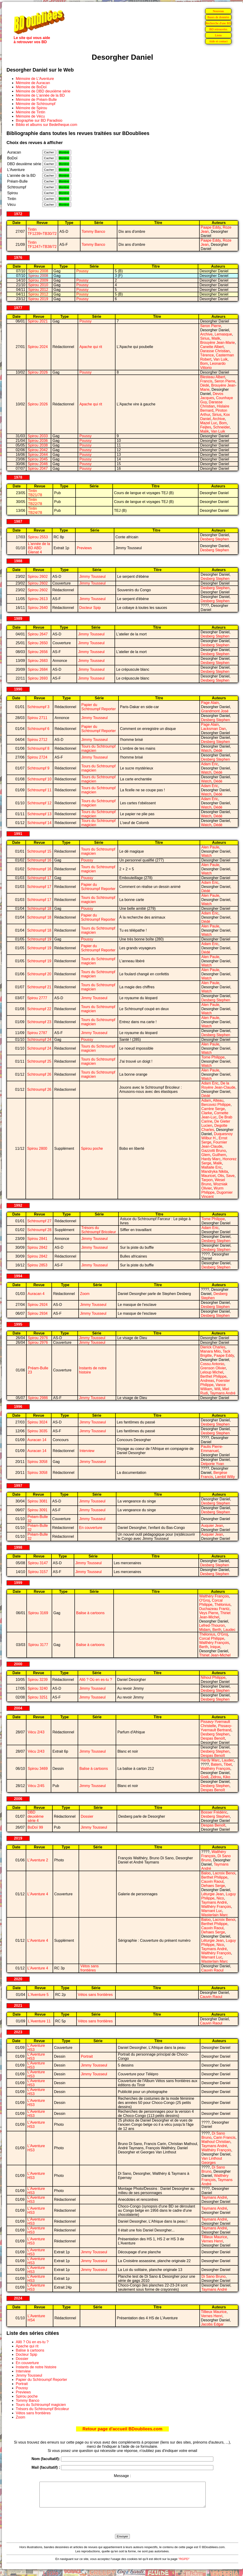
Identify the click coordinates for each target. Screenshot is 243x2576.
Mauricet (208, 1176)
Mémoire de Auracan (33, 83)
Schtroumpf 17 (39, 878)
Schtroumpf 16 (39, 860)
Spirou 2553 (38, 537)
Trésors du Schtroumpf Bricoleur (98, 1230)
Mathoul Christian (215, 2142)
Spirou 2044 (38, 455)
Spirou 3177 (38, 1645)
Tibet (228, 1764)
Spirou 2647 (38, 634)
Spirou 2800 (37, 1148)
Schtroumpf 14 (39, 823)
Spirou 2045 (38, 459)
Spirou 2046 (38, 464)
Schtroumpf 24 (39, 1040)
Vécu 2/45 (36, 1786)
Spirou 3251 (38, 1697)
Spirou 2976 (38, 1338)
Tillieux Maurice (214, 2237)
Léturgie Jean (212, 1894)
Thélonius (222, 1605)
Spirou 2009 (38, 280)
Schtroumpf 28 (39, 1230)
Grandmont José (214, 711)
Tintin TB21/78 (35, 493)
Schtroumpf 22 (39, 1009)
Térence (207, 355)
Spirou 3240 (38, 1688)
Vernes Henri (212, 2241)
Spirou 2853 (37, 1265)
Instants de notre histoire (36, 2367)
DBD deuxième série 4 (36, 1816)
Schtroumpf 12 (39, 803)
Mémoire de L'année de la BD (40, 95)
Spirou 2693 (38, 678)
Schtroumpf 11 (39, 790)
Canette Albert (212, 347)
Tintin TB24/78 (35, 510)
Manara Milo (210, 1351)
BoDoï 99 (35, 1827)
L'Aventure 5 (38, 1995)
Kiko (226, 1777)
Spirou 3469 (38, 1769)
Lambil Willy (225, 1477)
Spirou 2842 (37, 1247)
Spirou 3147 (38, 1563)
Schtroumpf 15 (39, 851)
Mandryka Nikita (214, 1171)
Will (217, 1389)
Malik (215, 338)
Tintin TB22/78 (35, 502)
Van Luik (220, 359)
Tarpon (207, 1180)
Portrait (87, 2056)
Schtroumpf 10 (39, 779)
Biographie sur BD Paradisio (39, 120)
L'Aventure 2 (37, 1860)
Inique (215, 1647)
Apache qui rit (90, 347)
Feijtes (205, 427)
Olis (220, 1176)
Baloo (206, 1873)
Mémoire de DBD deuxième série (43, 91)
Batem (216, 1764)
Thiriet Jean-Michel (214, 1615)
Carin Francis (224, 2137)
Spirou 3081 (37, 1501)
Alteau (218, 1100)
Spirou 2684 (38, 669)
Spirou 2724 (37, 757)
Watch (206, 750)
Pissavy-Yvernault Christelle (215, 1724)
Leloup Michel (211, 1372)
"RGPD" (183, 2564)
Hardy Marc (211, 1159)
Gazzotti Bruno (213, 1151)
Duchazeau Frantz (214, 1609)
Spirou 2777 (37, 998)
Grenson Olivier (213, 1368)
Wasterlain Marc (214, 1915)
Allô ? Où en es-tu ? (95, 1680)
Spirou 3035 (37, 1431)
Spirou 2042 (38, 450)
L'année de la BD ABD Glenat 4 (39, 548)
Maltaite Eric (211, 1167)
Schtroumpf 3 (38, 707)
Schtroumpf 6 (38, 729)
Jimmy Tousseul (92, 576)
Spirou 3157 (38, 1572)
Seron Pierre (210, 326)
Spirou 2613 (38, 599)
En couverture (90, 1528)
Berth (216, 1630)
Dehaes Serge (213, 1886)
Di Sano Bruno (213, 2276)
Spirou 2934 (38, 1313)
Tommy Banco (93, 231)
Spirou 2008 (38, 271)
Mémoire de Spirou (31, 108)
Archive (206, 334)
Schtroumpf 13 (39, 814)
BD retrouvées (218, 29)
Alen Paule (210, 847)
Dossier (87, 1816)
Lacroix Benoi (224, 1873)
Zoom (85, 1294)
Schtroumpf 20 (39, 974)
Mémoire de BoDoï (31, 87)
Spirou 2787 (37, 1033)
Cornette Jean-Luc (214, 1115)
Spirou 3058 (37, 1462)
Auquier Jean (212, 1526)
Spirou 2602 (38, 576)
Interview (87, 1451)
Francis (206, 381)
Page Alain (210, 703)
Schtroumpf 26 (39, 1074)
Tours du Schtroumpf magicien (41, 2405)
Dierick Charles (212, 1347)
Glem (205, 1155)
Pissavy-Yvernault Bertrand (216, 1728)
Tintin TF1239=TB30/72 (42, 231)
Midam (204, 1630)
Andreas (207, 1381)
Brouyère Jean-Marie (217, 343)
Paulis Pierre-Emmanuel (212, 1449)
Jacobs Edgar (212, 2324)
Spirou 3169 (38, 1613)
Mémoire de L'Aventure (35, 79)
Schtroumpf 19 (39, 939)
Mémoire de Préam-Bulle (36, 100)
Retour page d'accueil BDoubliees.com (122, 2428)
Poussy (82, 271)
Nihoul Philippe (213, 1677)
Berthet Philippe (213, 1376)
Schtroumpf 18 (39, 908)
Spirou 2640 (38, 608)
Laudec (229, 1630)
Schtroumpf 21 (39, 987)
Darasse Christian (215, 351)
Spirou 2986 (38, 1398)
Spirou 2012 (38, 290)
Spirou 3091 (37, 1510)
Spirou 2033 (38, 436)
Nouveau (218, 11)
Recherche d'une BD (218, 23)
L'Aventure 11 (39, 2021)
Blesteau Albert (212, 377)
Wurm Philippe (212, 1190)
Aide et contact (218, 41)
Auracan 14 (36, 1440)
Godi (204, 1777)
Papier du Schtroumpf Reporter (98, 707)
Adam (206, 1100)
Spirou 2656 (38, 652)
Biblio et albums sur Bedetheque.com (46, 125)
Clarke (206, 1113)
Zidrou (216, 1777)
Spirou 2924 (38, 1305)
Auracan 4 (36, 1294)
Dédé (204, 385)
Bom (204, 363)
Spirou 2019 (38, 299)
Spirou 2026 (38, 372)
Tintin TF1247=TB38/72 (42, 244)
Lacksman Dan (213, 729)
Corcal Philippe (211, 1602)
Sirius (204, 338)
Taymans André (222, 1393)
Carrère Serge (213, 1109)
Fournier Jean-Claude (214, 1144)
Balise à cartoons (90, 1613)
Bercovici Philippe (215, 1105)
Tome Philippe (213, 1057)
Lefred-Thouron (212, 1625)
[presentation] (122, 2526)
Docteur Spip (90, 608)
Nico (220, 1898)
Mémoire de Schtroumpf (35, 104)
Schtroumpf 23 (39, 1022)
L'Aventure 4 (37, 1894)
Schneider (221, 427)
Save (230, 1176)
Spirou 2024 (38, 347)
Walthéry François (214, 1596)
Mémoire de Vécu (30, 116)
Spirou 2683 (38, 661)
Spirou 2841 (37, 1239)
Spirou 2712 (37, 740)
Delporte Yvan (212, 1464)
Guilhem (219, 1155)
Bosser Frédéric (214, 1812)
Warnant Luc (211, 1911)
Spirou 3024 (37, 1422)
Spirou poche (92, 1148)
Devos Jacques (211, 396)
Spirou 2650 (38, 643)
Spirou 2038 (38, 445)
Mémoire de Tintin (30, 112)
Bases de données (218, 17)
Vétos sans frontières (89, 1968)
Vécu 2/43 (36, 1732)
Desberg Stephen (214, 539)
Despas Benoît (213, 1738)
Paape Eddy (211, 227)
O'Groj (204, 1600)
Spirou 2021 (38, 321)
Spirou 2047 (38, 468)
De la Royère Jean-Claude (218, 1085)
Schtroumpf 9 (38, 768)
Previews (84, 548)
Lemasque (223, 334)
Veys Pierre (208, 1613)
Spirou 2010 (38, 285)
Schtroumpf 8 (38, 748)
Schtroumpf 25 (39, 1061)
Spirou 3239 (38, 1680)
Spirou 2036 (38, 441)
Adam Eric (209, 764)
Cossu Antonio (212, 1364)
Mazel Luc (208, 423)
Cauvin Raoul (212, 1881)
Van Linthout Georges (211, 2160)
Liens (218, 35)
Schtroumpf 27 (39, 1221)
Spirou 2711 (37, 718)
